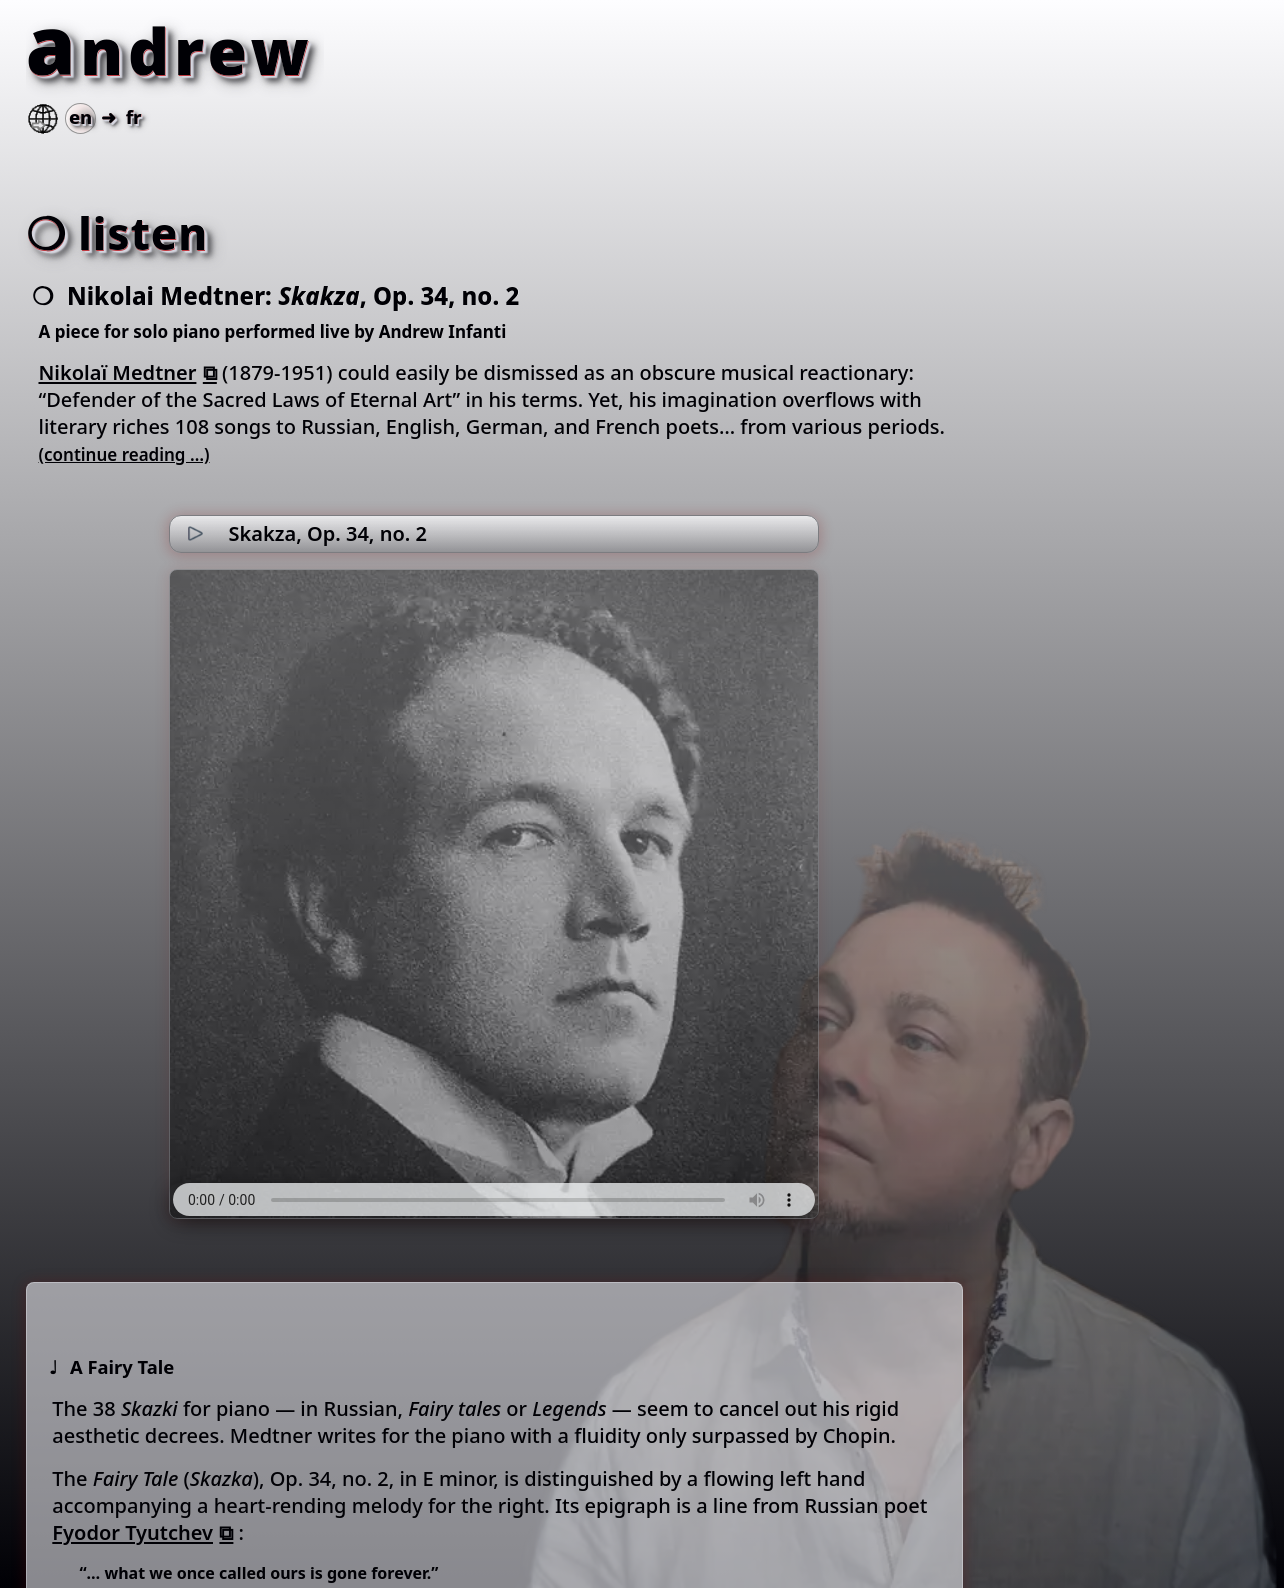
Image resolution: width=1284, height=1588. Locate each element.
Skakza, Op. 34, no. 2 (328, 533)
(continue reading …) (124, 454)
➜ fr (82, 116)
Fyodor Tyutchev (132, 1532)
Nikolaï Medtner (118, 372)
